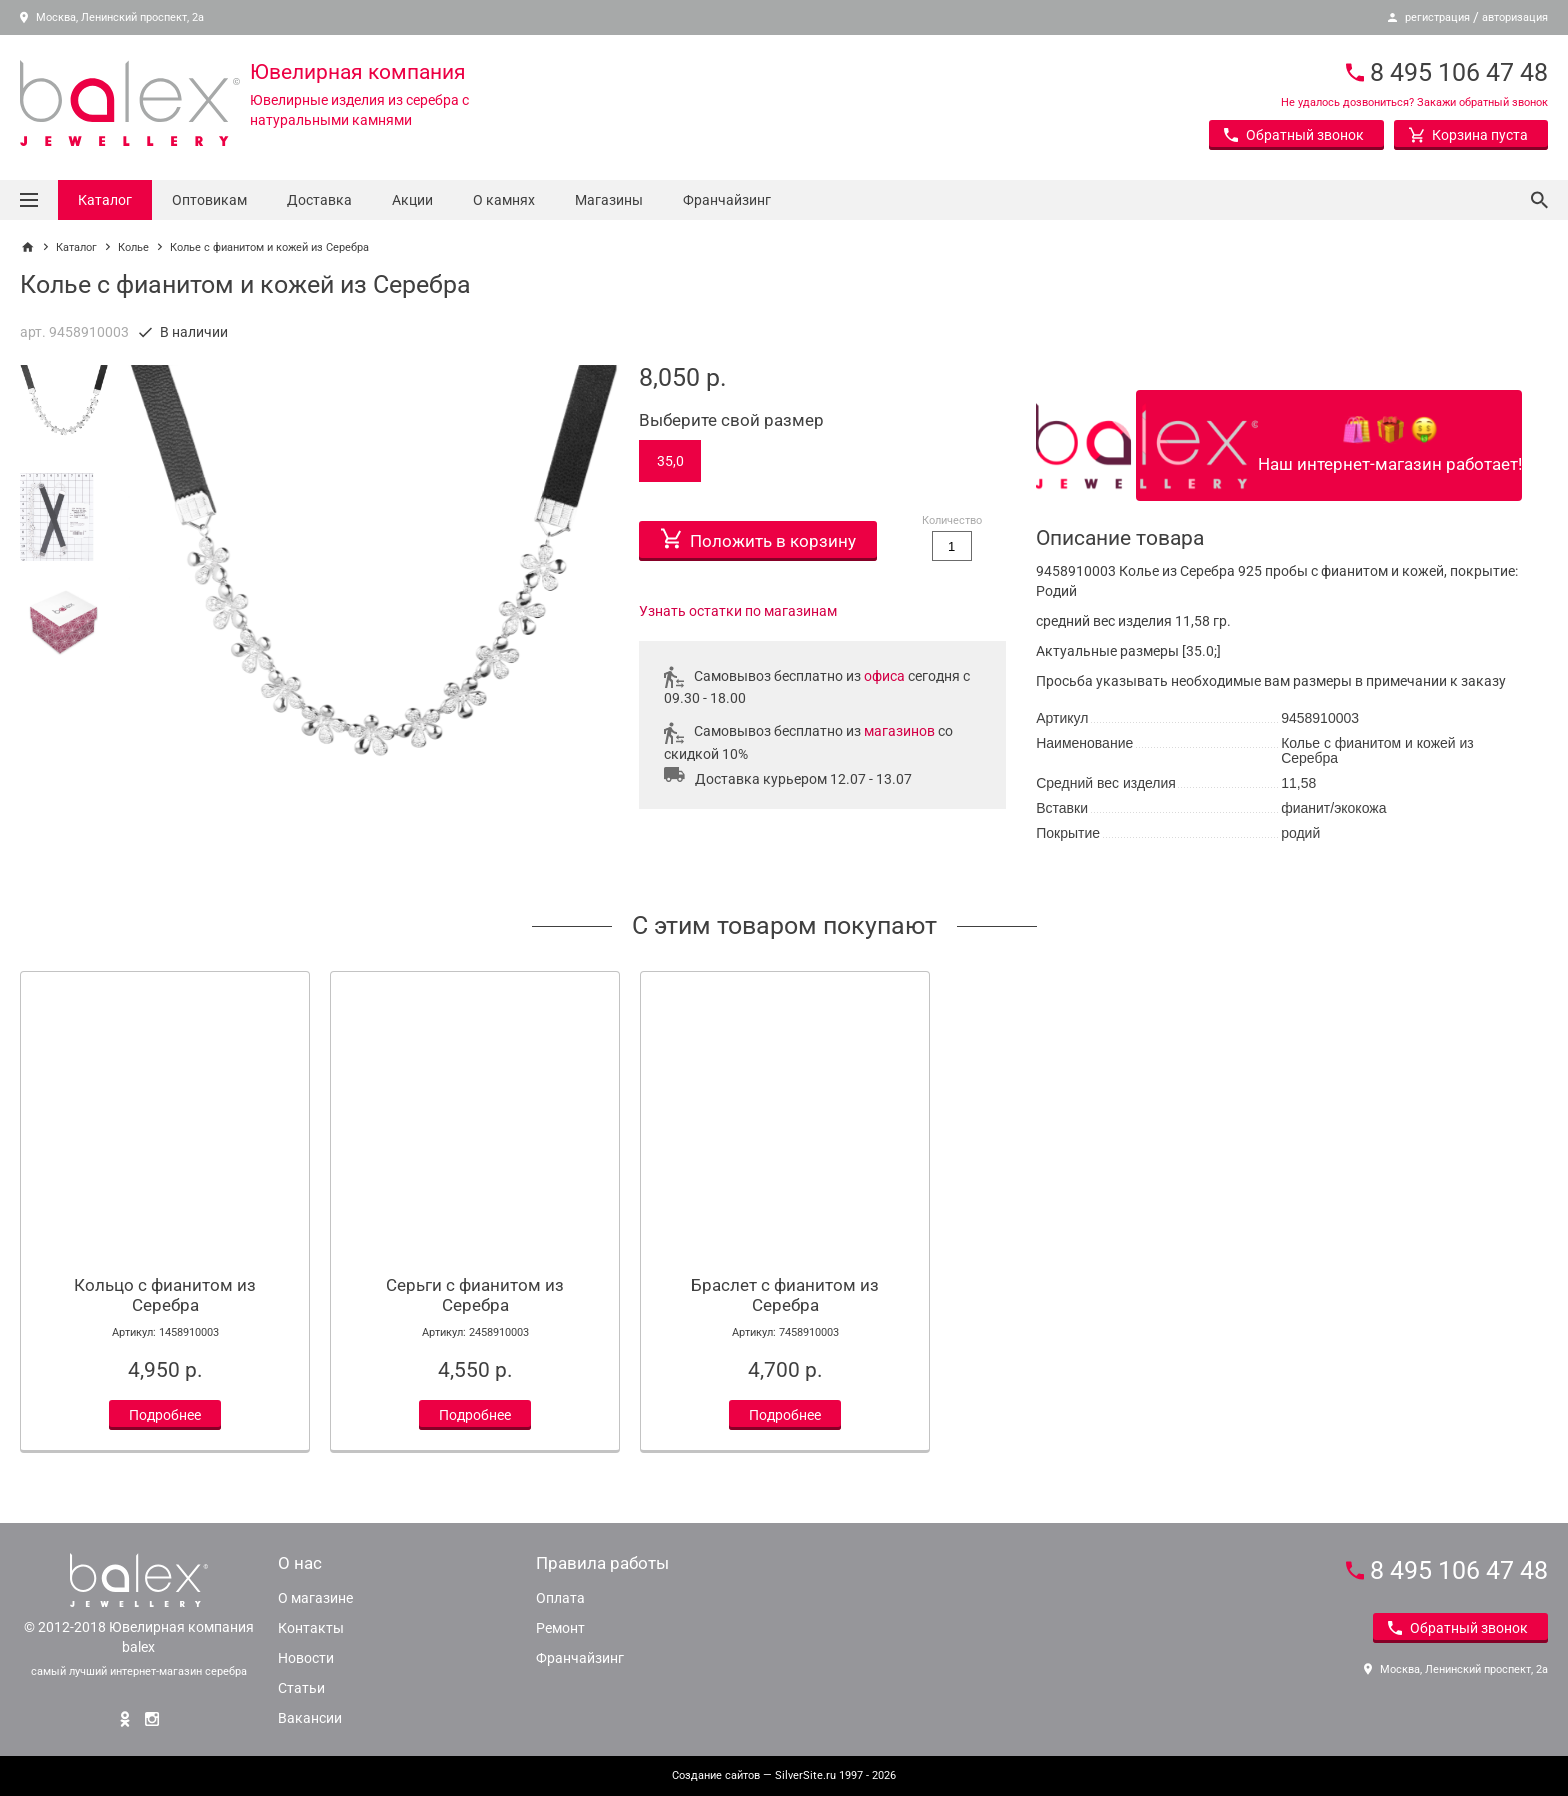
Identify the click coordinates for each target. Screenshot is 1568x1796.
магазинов (899, 731)
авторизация (1515, 17)
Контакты (311, 1628)
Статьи (301, 1688)
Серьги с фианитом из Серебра (475, 1295)
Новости (306, 1658)
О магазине (315, 1598)
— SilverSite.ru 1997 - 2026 (784, 1775)
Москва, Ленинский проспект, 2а (112, 17)
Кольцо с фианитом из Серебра (165, 1295)
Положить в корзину (758, 536)
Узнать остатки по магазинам (738, 611)
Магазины (609, 200)
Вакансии (310, 1718)
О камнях (504, 200)
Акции (412, 200)
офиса (884, 676)
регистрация (1437, 17)
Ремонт (560, 1628)
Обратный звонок (1294, 135)
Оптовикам (209, 200)
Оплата (560, 1598)
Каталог (105, 200)
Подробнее (165, 1415)
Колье (133, 247)
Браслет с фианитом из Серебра (785, 1295)
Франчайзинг (727, 200)
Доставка (319, 200)
